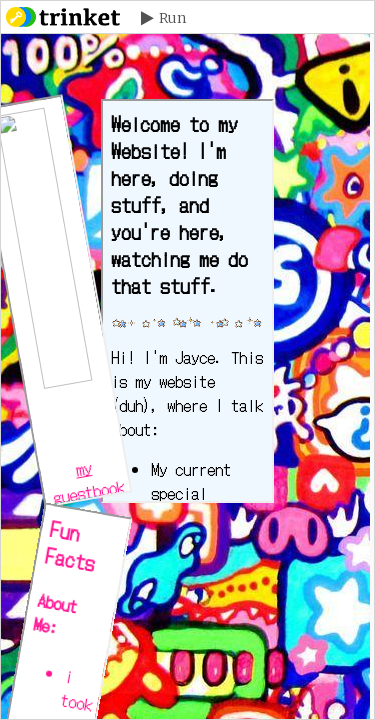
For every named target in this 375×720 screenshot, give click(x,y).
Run (172, 18)
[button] (163, 18)
